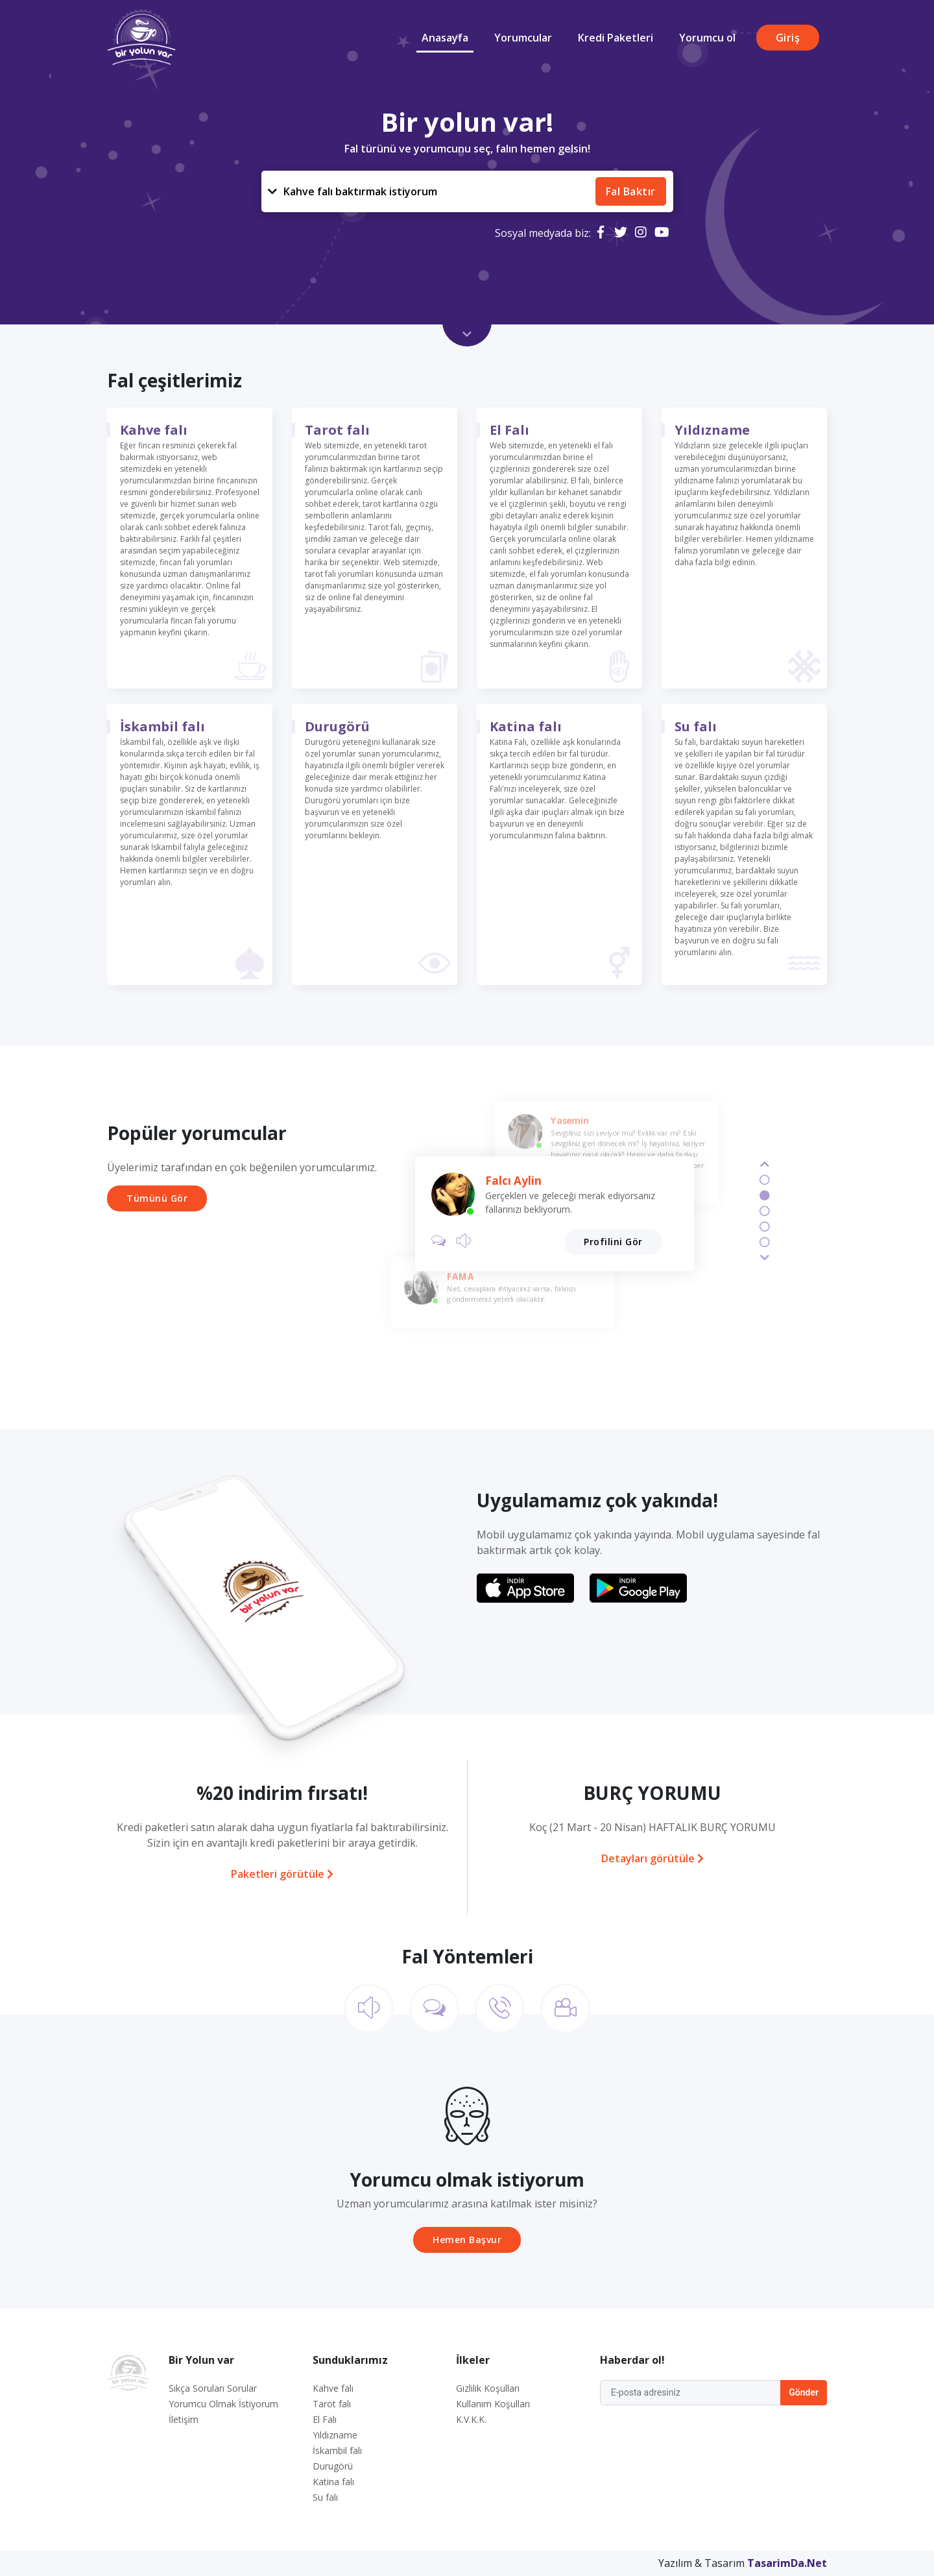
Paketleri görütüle (282, 1874)
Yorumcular (523, 37)
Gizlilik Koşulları (488, 2388)
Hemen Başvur (467, 2239)
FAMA (460, 1276)
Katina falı (526, 726)
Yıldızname (712, 430)
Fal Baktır (631, 191)
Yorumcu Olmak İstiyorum (223, 2404)
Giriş (788, 37)
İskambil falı (162, 726)
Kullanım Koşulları (493, 2404)
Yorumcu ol (707, 37)
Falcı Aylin (513, 1180)
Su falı (696, 726)
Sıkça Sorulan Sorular (213, 2388)
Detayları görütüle (652, 1858)
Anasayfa (445, 37)
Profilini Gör (613, 1241)
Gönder (804, 2392)
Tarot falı (337, 430)
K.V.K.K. (471, 2419)
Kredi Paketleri (615, 37)
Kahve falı (352, 191)
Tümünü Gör (156, 1198)
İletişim (183, 2419)
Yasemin (569, 1120)
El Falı (509, 430)
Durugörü (337, 726)
